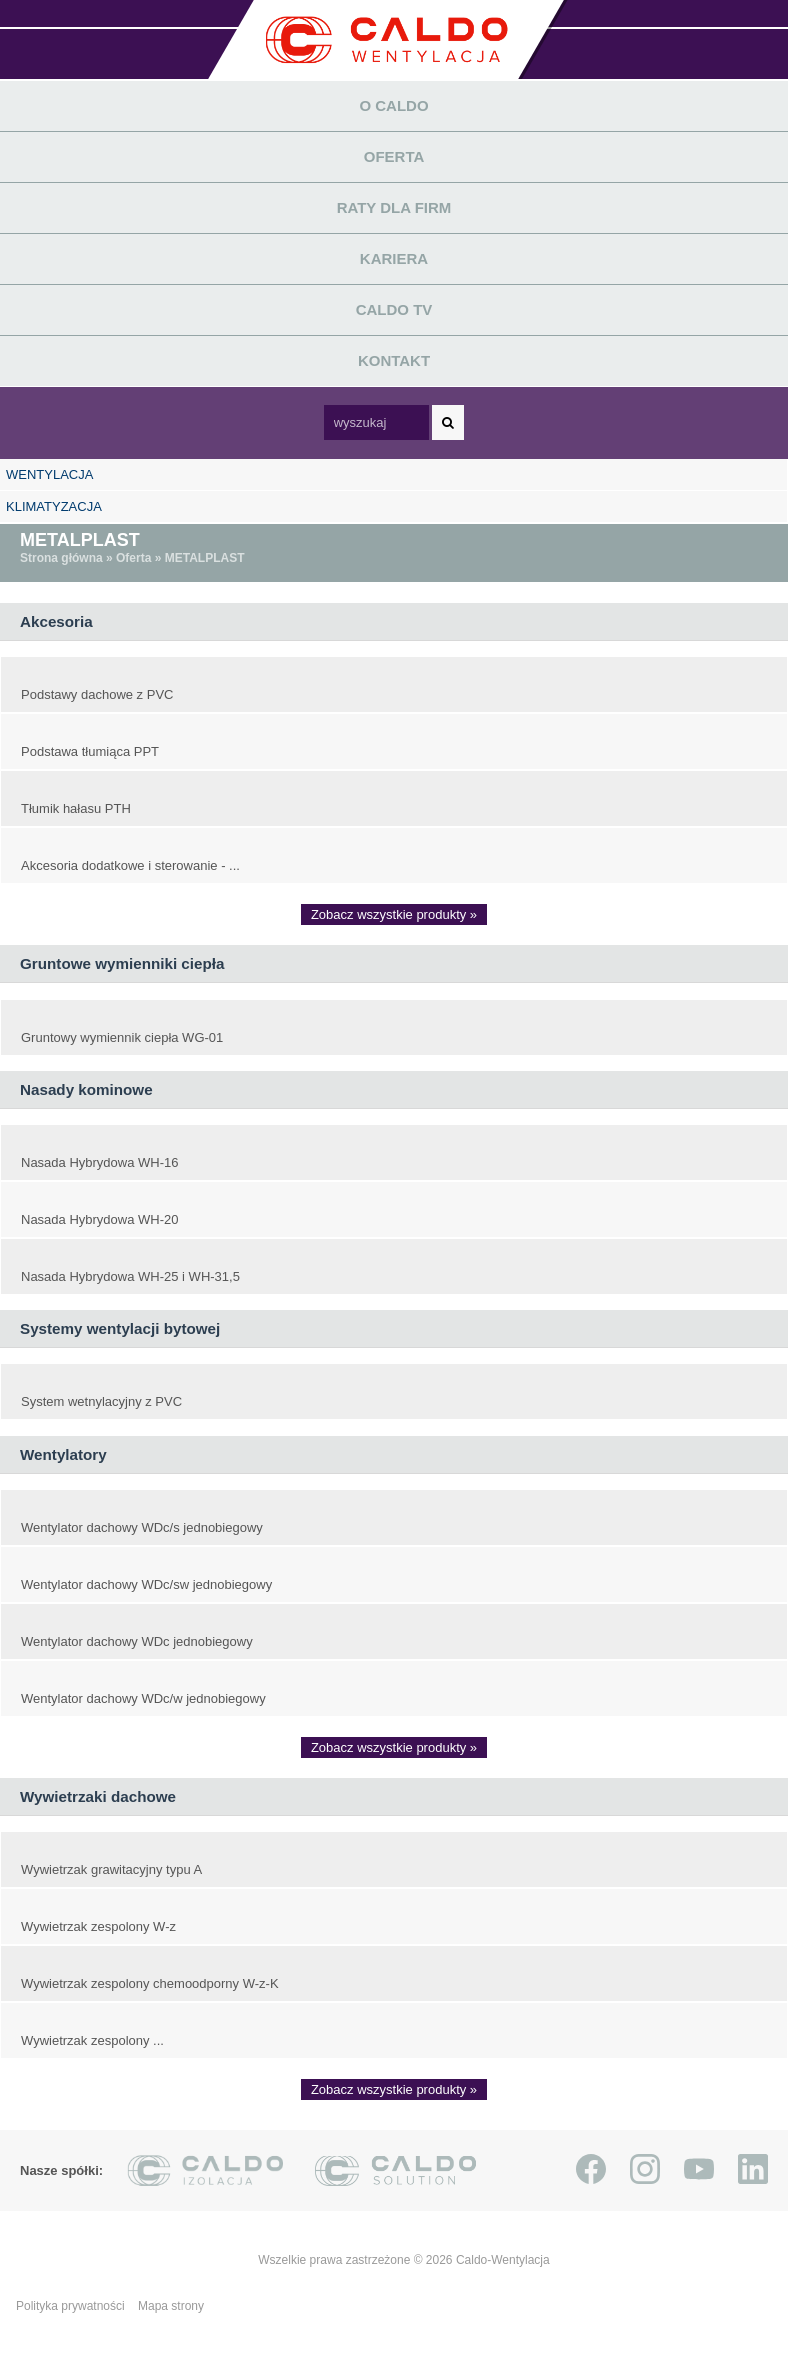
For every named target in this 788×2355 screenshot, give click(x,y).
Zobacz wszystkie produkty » (394, 914)
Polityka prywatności (72, 2306)
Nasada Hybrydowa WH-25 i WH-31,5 (130, 1276)
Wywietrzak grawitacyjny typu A (111, 1869)
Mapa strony (171, 2306)
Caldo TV (394, 309)
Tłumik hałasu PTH (76, 808)
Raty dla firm (394, 207)
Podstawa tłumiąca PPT (90, 751)
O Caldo (393, 105)
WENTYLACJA (49, 474)
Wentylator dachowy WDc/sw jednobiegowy (146, 1584)
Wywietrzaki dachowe (98, 1796)
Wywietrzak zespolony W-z (98, 1926)
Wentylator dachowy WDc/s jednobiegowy (142, 1527)
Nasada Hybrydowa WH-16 (100, 1162)
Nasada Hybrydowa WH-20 (100, 1219)
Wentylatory (63, 1454)
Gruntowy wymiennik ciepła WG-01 (122, 1037)
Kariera (394, 258)
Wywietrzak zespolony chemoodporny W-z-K (150, 1983)
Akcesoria (56, 621)
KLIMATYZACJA (54, 506)
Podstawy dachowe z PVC (97, 694)
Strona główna (61, 558)
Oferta (394, 156)
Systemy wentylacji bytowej (120, 1328)
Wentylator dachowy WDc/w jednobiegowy (143, 1698)
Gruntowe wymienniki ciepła (122, 963)
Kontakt (394, 360)
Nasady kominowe (86, 1089)
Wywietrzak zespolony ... (92, 2040)
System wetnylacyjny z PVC (101, 1401)
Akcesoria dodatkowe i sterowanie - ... (130, 865)
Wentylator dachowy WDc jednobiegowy (137, 1641)
